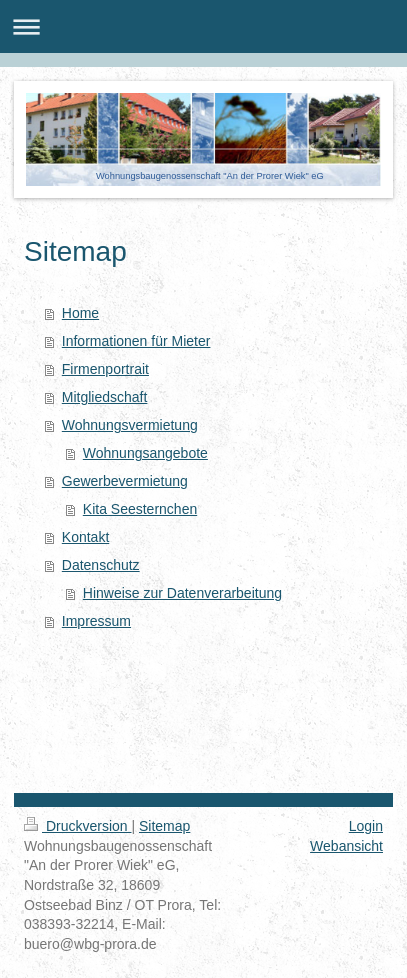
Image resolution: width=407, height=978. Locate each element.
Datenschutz (101, 565)
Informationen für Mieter (136, 341)
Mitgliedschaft (105, 397)
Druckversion (77, 826)
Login (366, 826)
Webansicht (346, 846)
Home (80, 313)
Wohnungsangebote (145, 453)
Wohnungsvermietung (130, 425)
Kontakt (85, 537)
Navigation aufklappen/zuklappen (203, 26)
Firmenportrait (105, 369)
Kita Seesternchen (140, 509)
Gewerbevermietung (125, 481)
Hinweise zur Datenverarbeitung (182, 593)
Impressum (96, 621)
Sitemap (164, 826)
